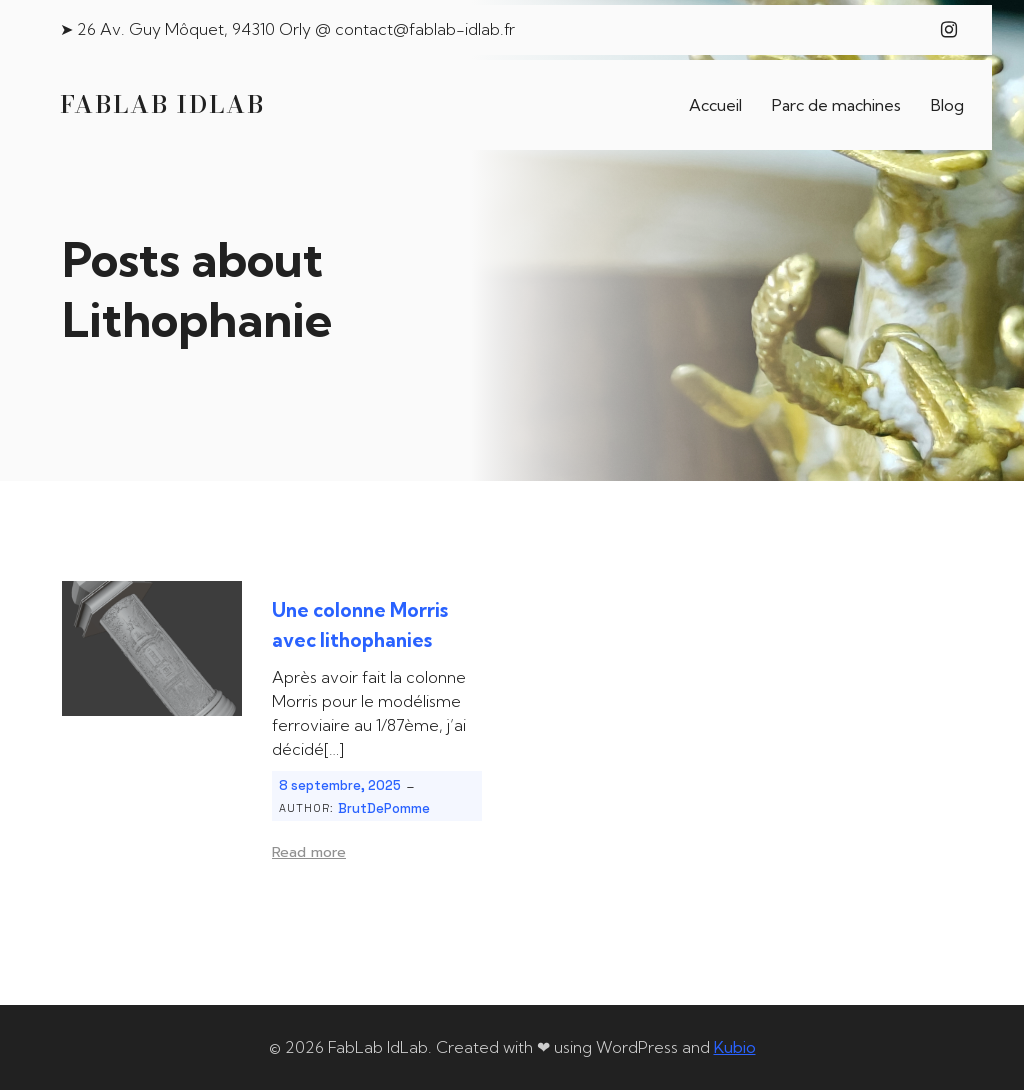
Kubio (735, 1047)
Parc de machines (836, 105)
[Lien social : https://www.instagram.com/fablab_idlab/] (949, 30)
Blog (947, 105)
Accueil (715, 105)
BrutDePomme (384, 808)
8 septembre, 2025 (340, 785)
